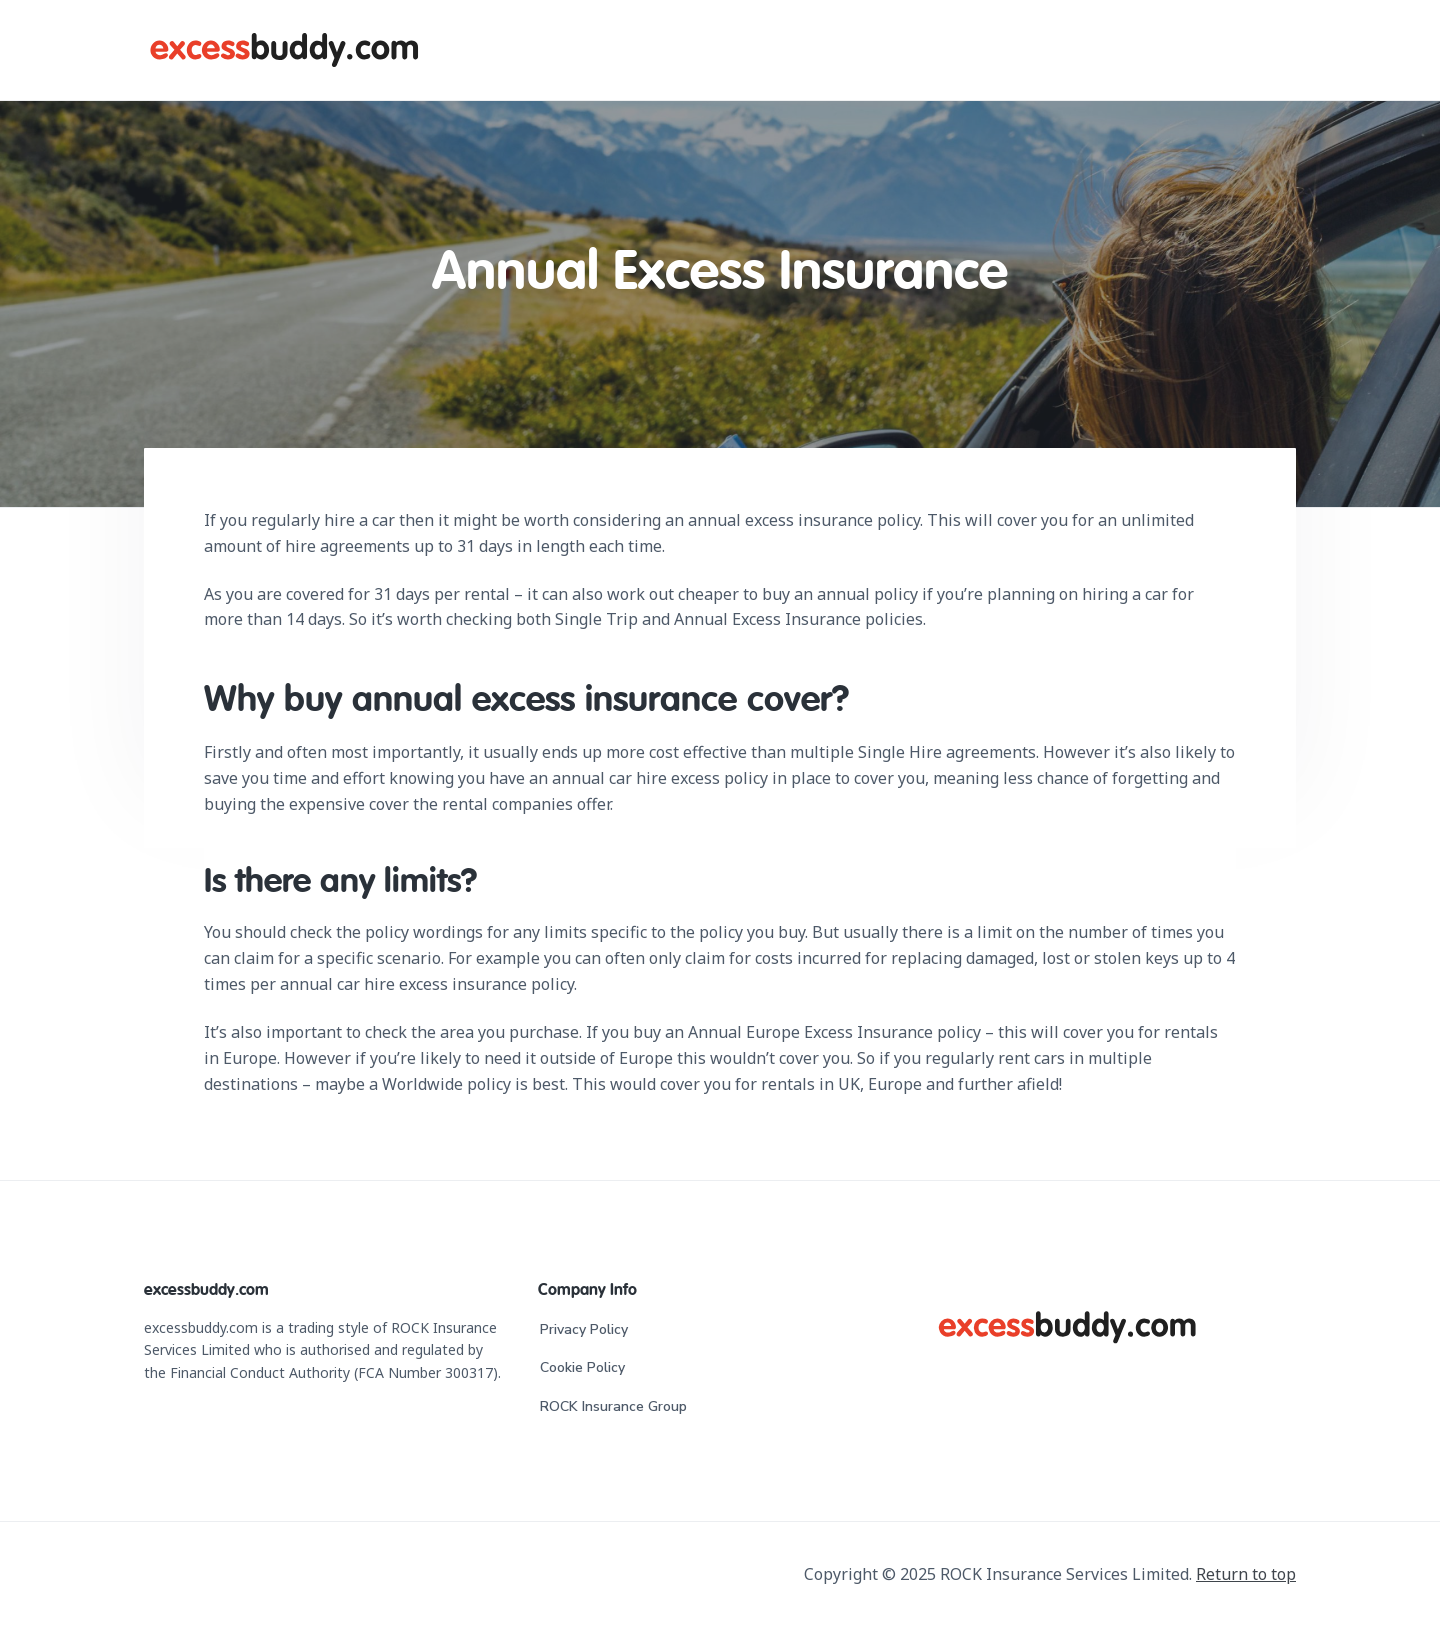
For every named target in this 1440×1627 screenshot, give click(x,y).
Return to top (1246, 1574)
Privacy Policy (584, 1329)
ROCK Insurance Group (613, 1406)
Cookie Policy (582, 1367)
